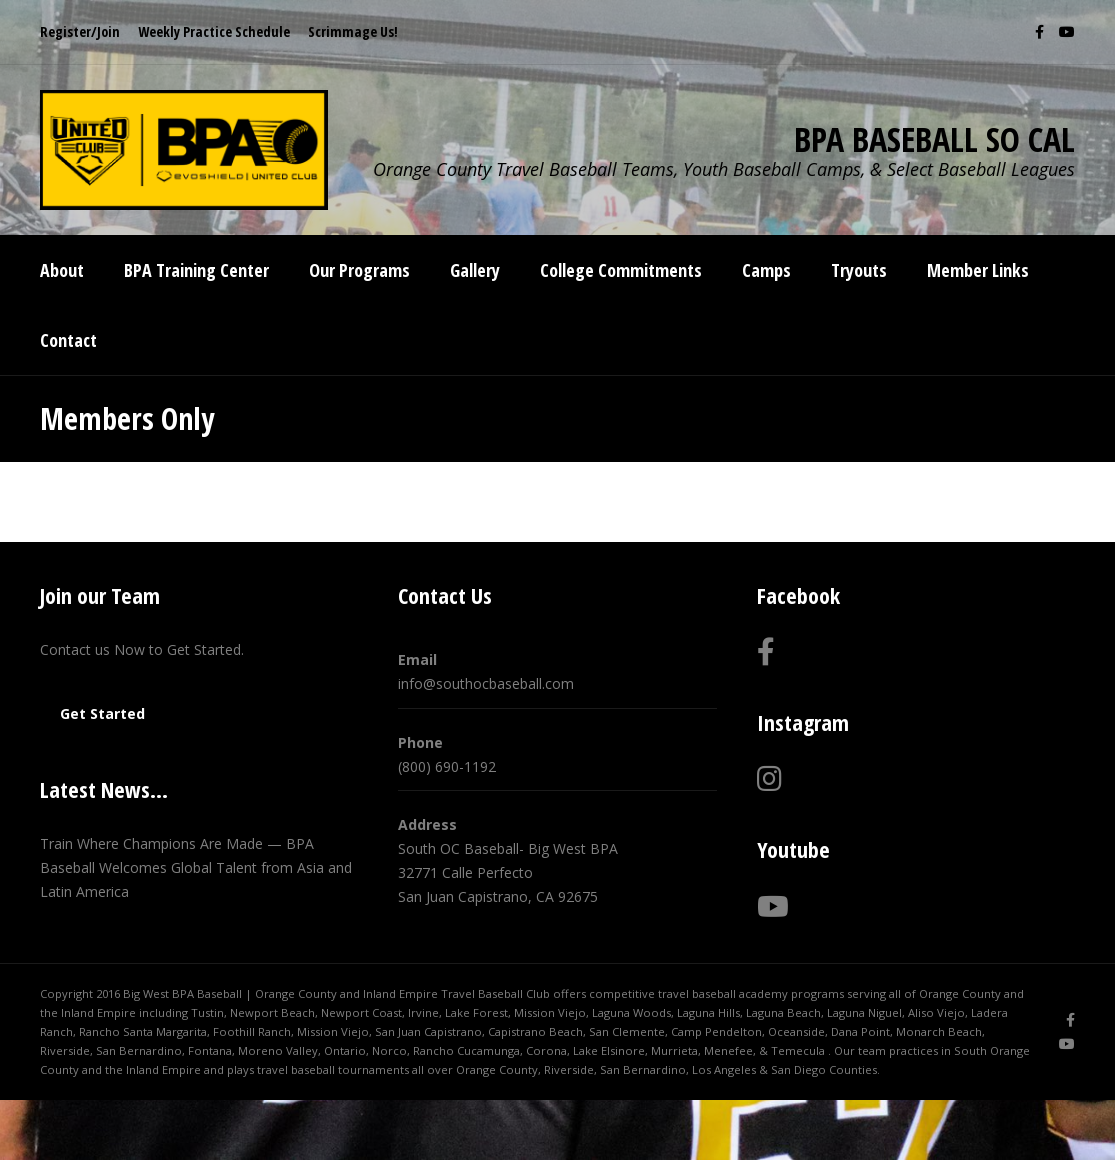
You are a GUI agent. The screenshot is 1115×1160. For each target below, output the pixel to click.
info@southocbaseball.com (486, 683)
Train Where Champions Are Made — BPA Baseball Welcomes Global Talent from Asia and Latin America (196, 867)
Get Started (102, 713)
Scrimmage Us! (353, 31)
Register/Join (80, 31)
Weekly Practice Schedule (214, 31)
